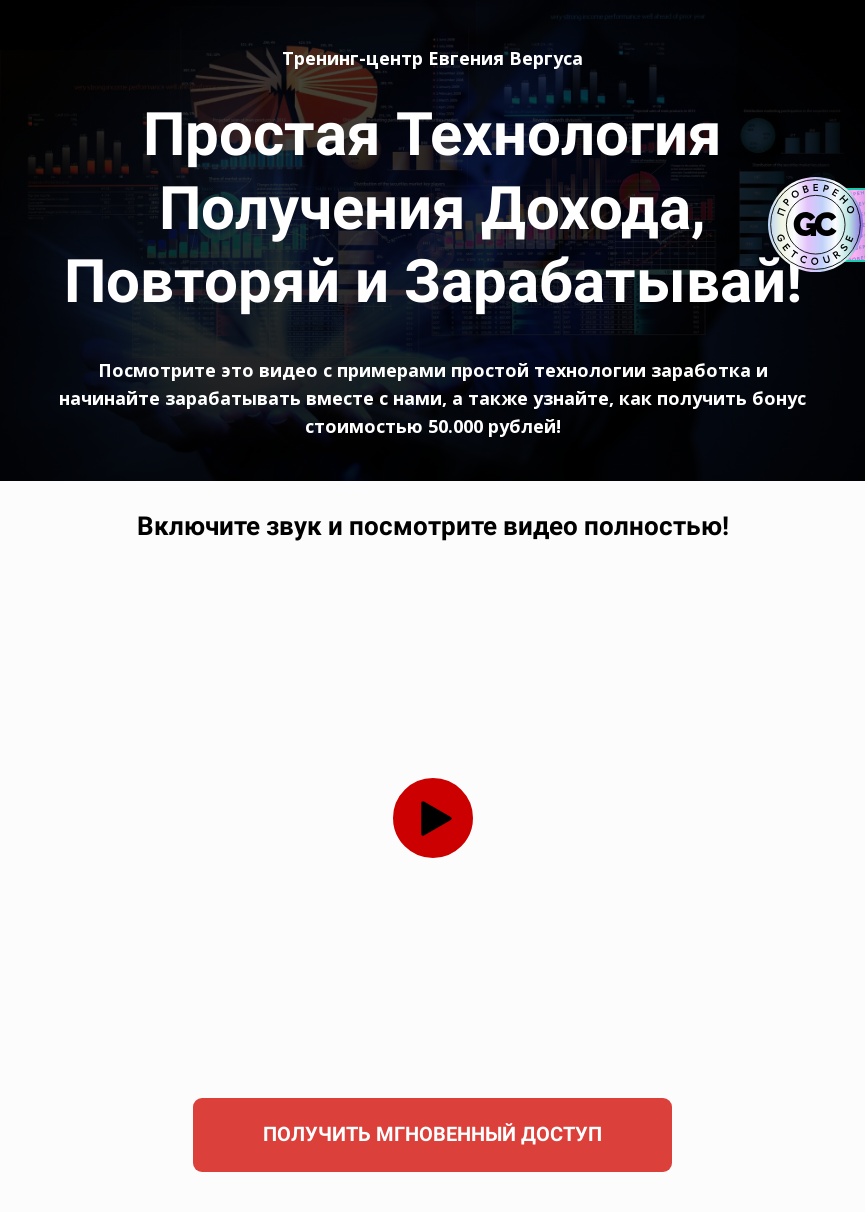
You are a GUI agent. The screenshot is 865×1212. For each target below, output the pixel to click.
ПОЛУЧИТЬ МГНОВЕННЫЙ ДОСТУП (432, 1134)
